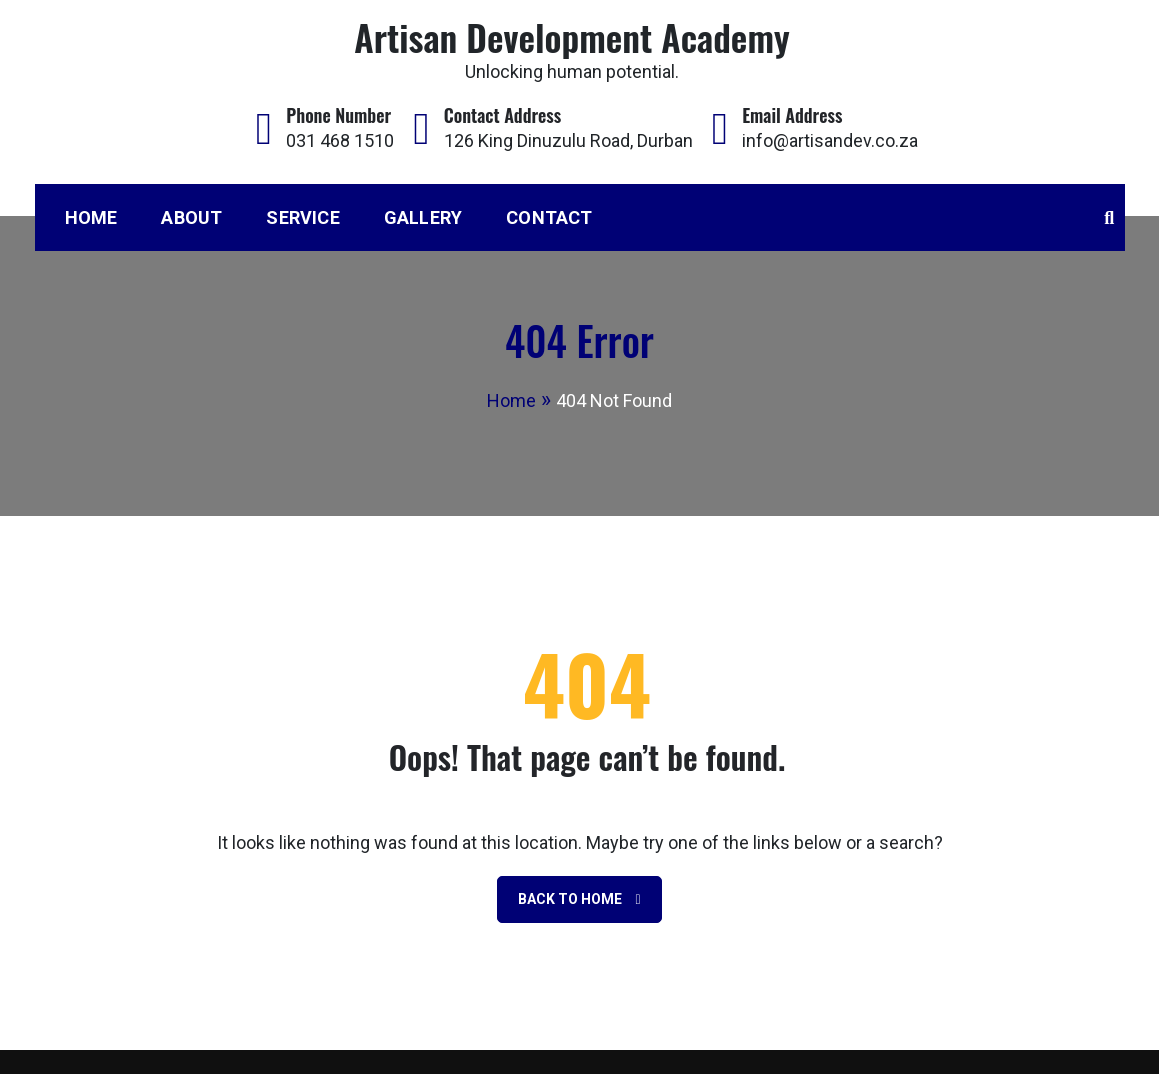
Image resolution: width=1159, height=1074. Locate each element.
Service (302, 217)
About (191, 217)
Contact (549, 217)
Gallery (423, 217)
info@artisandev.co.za (830, 140)
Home (91, 217)
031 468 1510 (340, 140)
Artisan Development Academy (571, 36)
